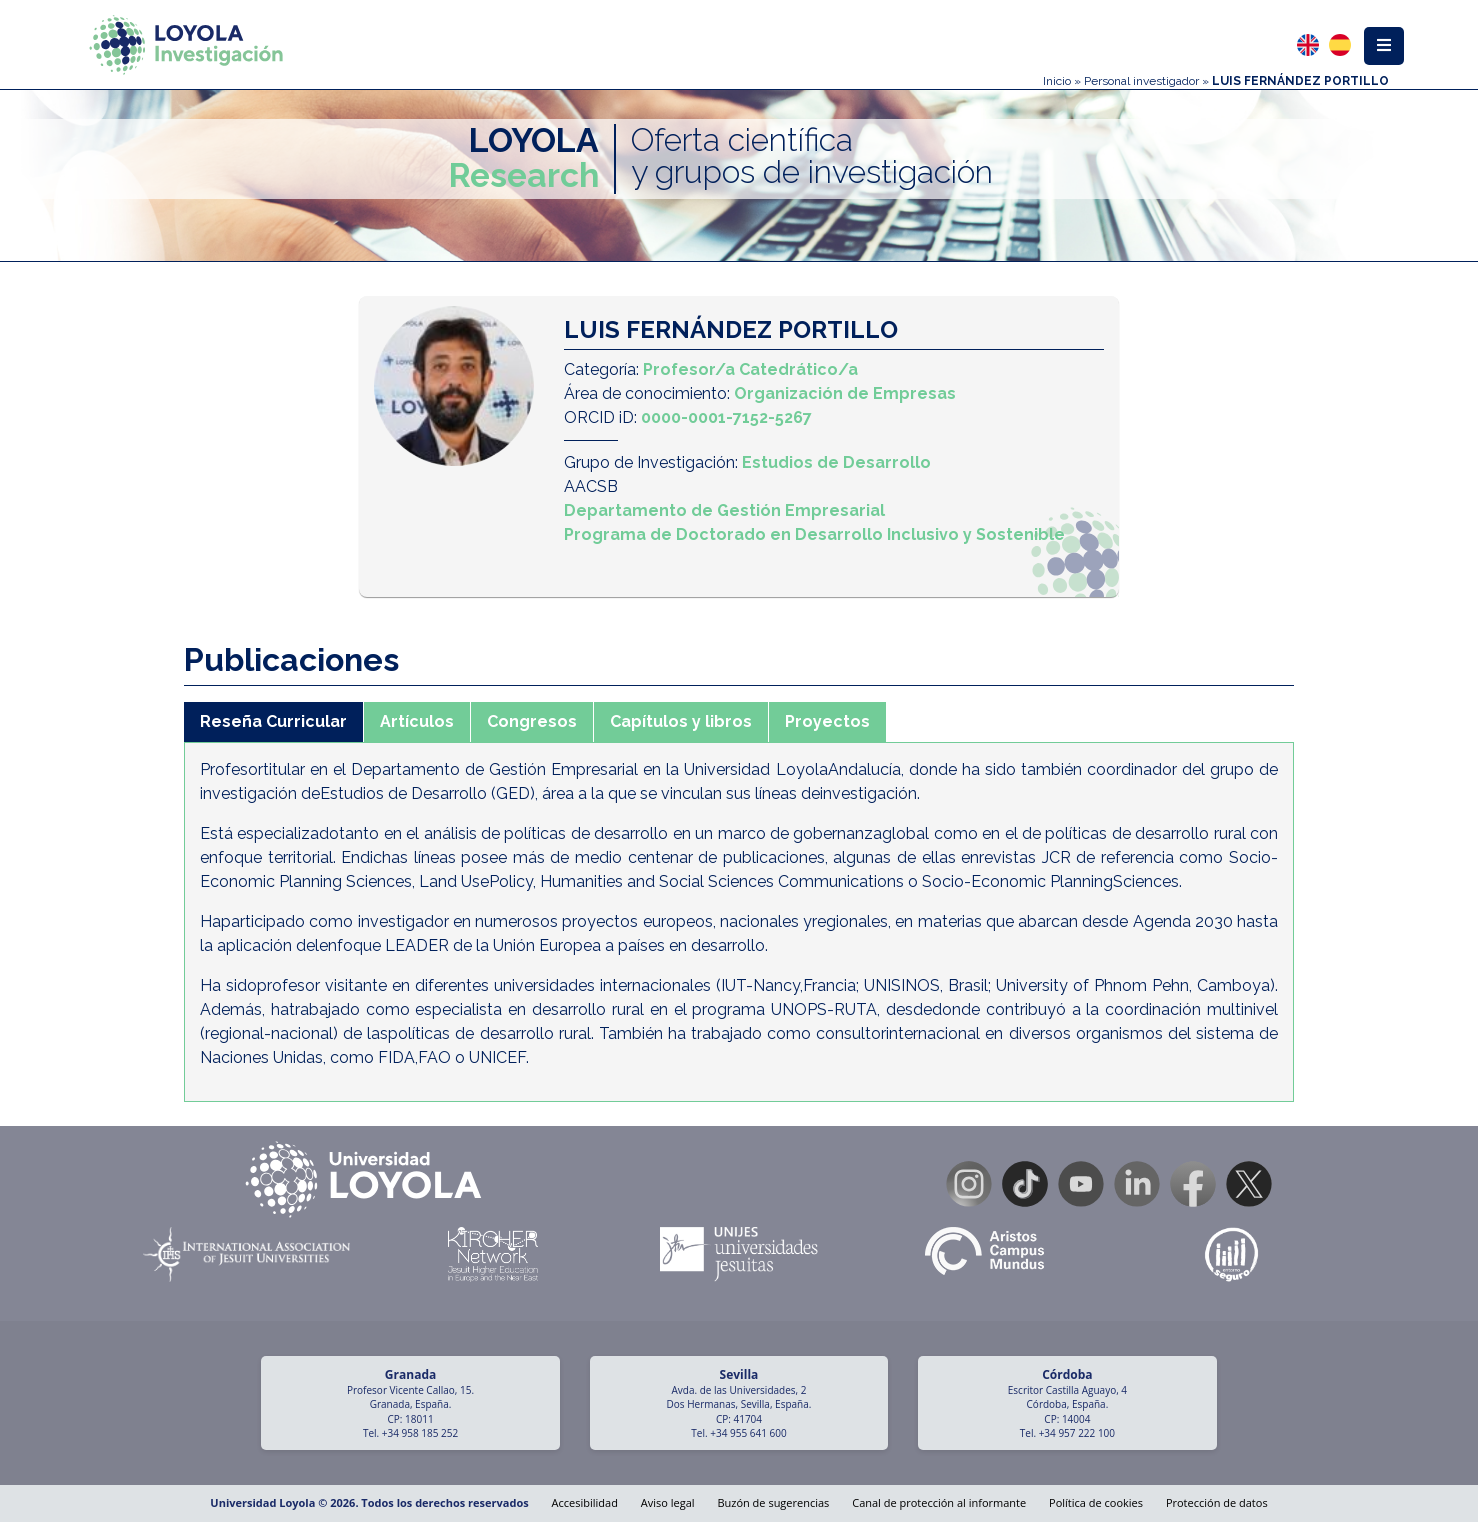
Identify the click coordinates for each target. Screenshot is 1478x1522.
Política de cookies (1096, 1502)
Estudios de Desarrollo (836, 462)
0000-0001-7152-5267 (726, 417)
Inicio (1057, 81)
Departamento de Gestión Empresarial (724, 510)
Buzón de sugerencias (773, 1502)
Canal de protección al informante (939, 1502)
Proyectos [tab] (827, 721)
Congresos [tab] (532, 721)
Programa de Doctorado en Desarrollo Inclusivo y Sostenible (814, 534)
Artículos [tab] (417, 721)
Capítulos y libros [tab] (681, 721)
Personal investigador (1141, 81)
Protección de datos (1217, 1502)
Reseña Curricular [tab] (273, 721)
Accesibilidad (585, 1502)
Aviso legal (668, 1502)
